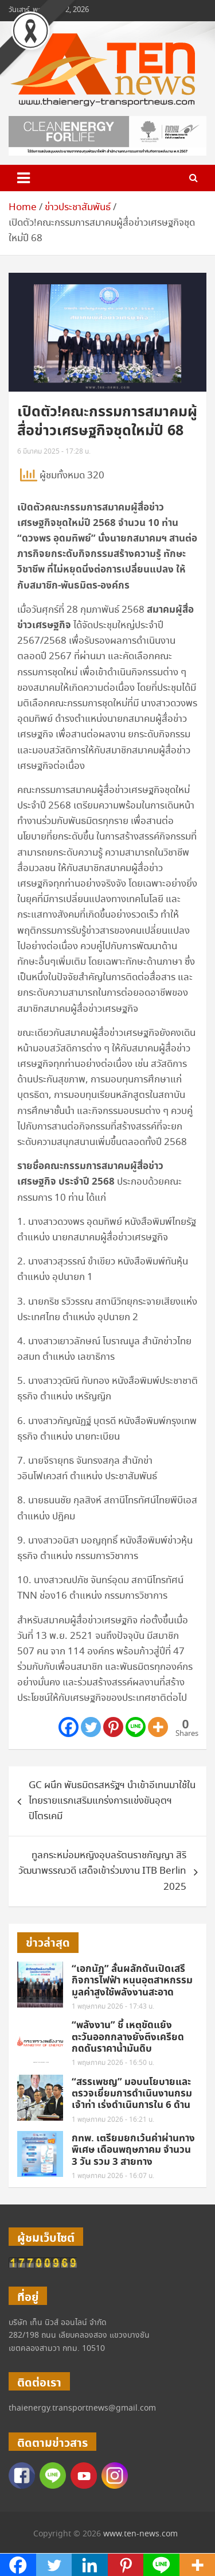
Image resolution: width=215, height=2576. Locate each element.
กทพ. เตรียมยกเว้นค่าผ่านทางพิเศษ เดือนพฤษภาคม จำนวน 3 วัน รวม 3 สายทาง (133, 2150)
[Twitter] (91, 1727)
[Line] (136, 1727)
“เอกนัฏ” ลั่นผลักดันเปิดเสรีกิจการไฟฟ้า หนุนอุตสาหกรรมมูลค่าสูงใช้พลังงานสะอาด (132, 1981)
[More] (158, 1727)
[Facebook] (68, 1727)
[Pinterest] (113, 1727)
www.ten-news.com (140, 2534)
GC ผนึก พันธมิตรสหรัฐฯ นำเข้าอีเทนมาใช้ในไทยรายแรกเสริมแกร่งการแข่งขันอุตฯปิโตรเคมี (112, 1801)
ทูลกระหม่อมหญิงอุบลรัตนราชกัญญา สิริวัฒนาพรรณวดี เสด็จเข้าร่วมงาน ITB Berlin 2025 (102, 1871)
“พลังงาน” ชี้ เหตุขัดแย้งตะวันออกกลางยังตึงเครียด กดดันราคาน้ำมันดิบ (128, 2037)
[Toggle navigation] (23, 178)
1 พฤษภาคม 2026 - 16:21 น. (113, 2120)
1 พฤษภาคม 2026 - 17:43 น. (113, 2007)
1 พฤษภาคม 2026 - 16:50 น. (113, 2063)
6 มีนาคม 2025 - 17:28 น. (54, 452)
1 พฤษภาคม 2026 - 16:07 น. (113, 2176)
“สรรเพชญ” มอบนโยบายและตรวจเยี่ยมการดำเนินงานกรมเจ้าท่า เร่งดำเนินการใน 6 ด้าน (132, 2094)
